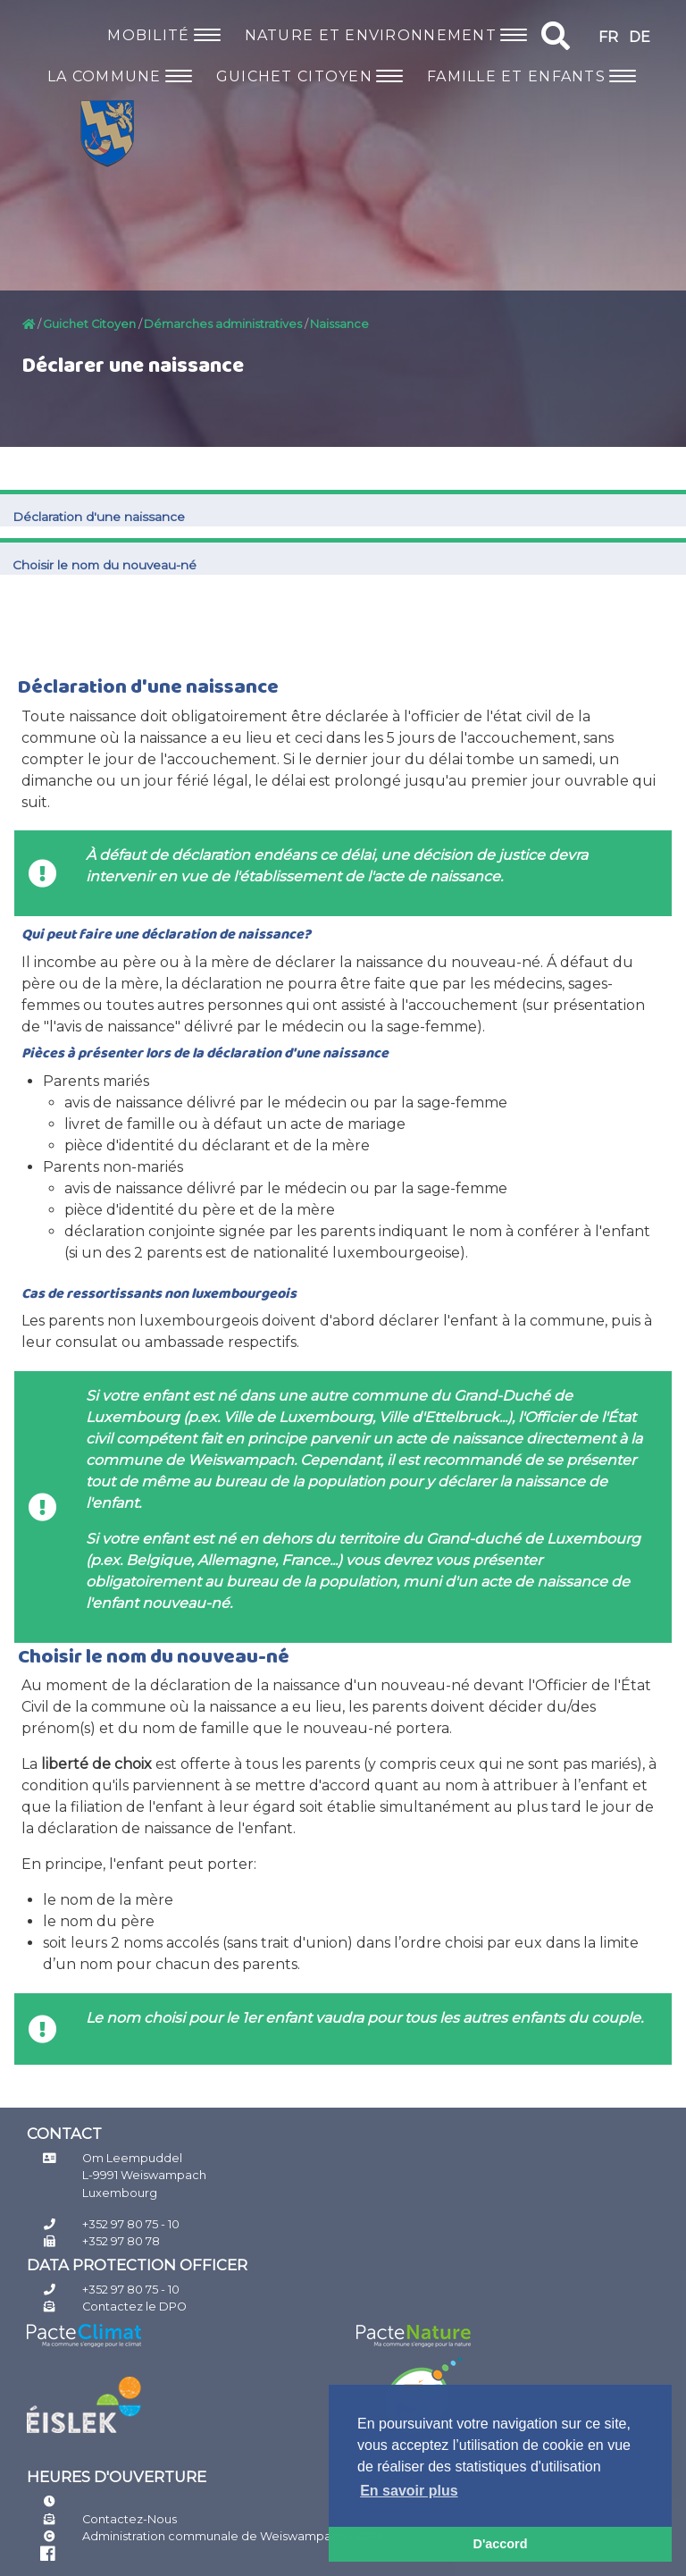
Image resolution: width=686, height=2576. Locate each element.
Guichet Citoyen (89, 324)
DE (639, 37)
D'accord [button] (500, 2544)
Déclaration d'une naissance (99, 516)
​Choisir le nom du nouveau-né (105, 565)
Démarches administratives (223, 324)
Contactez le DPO (134, 2306)
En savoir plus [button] (408, 2490)
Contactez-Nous (129, 2519)
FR (608, 37)
